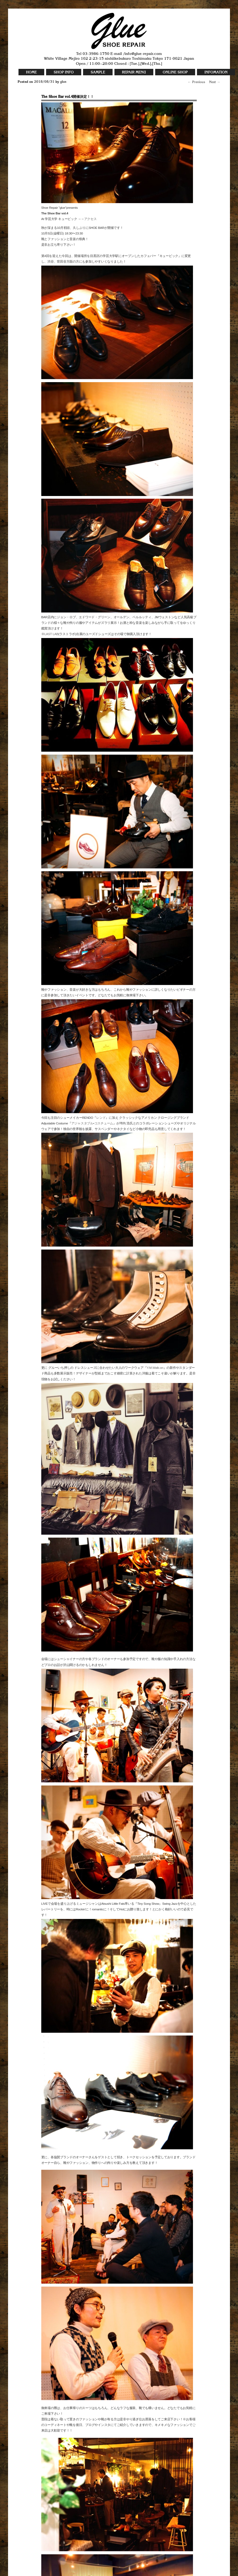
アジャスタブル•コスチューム (92, 1123)
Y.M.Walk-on (155, 1367)
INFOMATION (216, 72)
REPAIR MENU (134, 72)
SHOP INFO (64, 72)
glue (63, 82)
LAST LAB (51, 634)
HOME (31, 72)
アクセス (90, 219)
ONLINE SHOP (175, 72)
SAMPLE (98, 72)
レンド (101, 1117)
